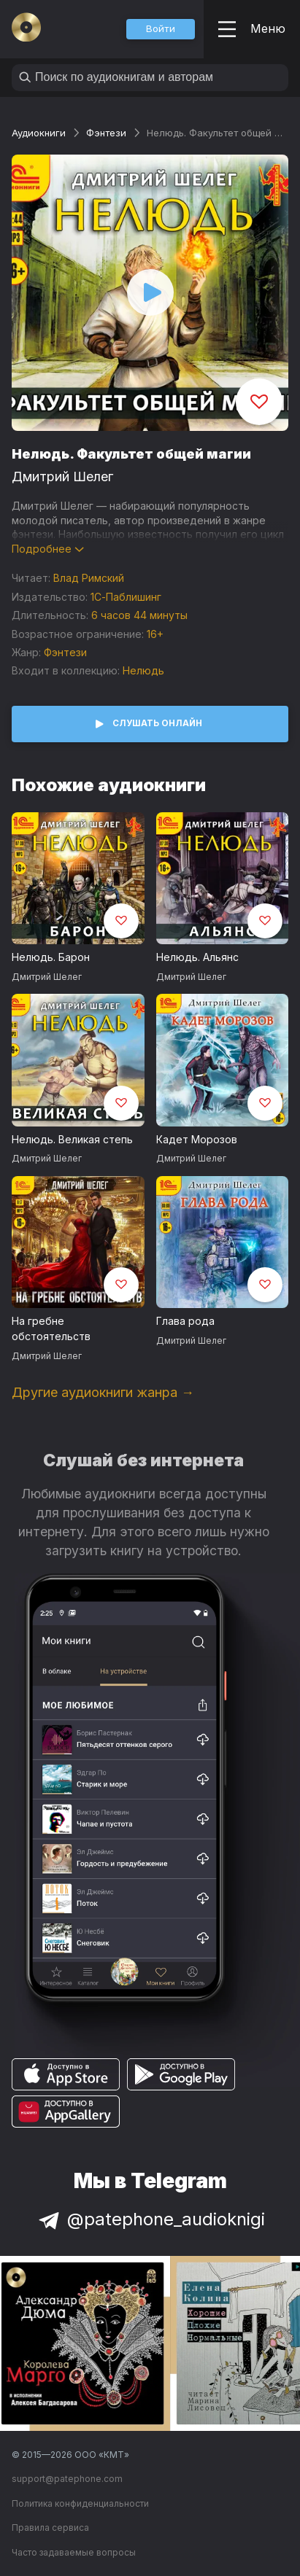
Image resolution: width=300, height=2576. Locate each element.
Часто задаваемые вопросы (74, 2552)
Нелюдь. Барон (51, 957)
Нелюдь (143, 670)
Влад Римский (88, 578)
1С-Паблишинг (126, 597)
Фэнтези (106, 133)
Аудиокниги (39, 133)
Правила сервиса (50, 2527)
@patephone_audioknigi (150, 2219)
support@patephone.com (67, 2478)
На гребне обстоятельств (51, 1328)
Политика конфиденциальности (80, 2503)
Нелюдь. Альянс (197, 957)
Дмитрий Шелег (62, 476)
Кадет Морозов (196, 1139)
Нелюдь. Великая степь (72, 1139)
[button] (160, 29)
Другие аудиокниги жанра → (103, 1392)
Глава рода (185, 1321)
